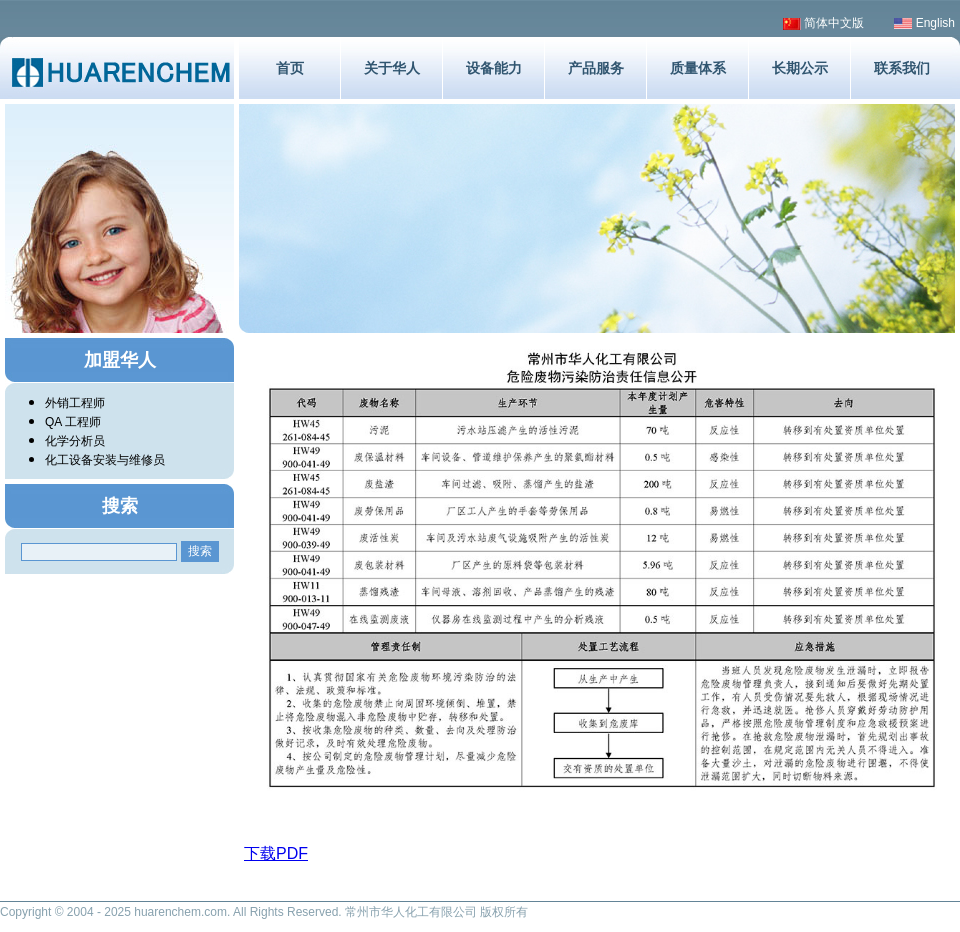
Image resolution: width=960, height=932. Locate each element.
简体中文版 (823, 23)
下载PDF (276, 853)
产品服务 (596, 68)
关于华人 (392, 68)
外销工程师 (75, 403)
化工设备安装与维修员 (105, 460)
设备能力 (494, 68)
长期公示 (800, 68)
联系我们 (902, 68)
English (924, 23)
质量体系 (698, 68)
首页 (290, 68)
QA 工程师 (73, 422)
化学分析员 (75, 441)
